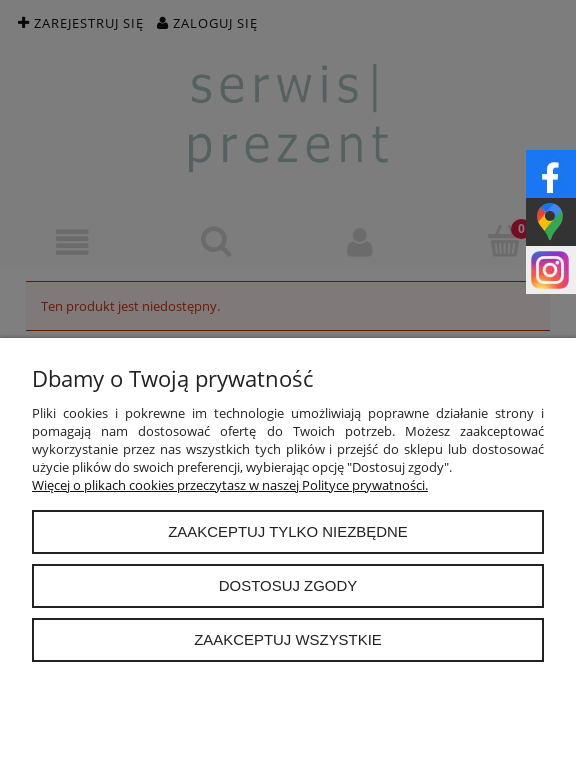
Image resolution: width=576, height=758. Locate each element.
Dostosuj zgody (288, 585)
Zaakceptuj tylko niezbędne (288, 531)
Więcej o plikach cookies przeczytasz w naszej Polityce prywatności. (230, 485)
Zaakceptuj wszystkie (288, 639)
